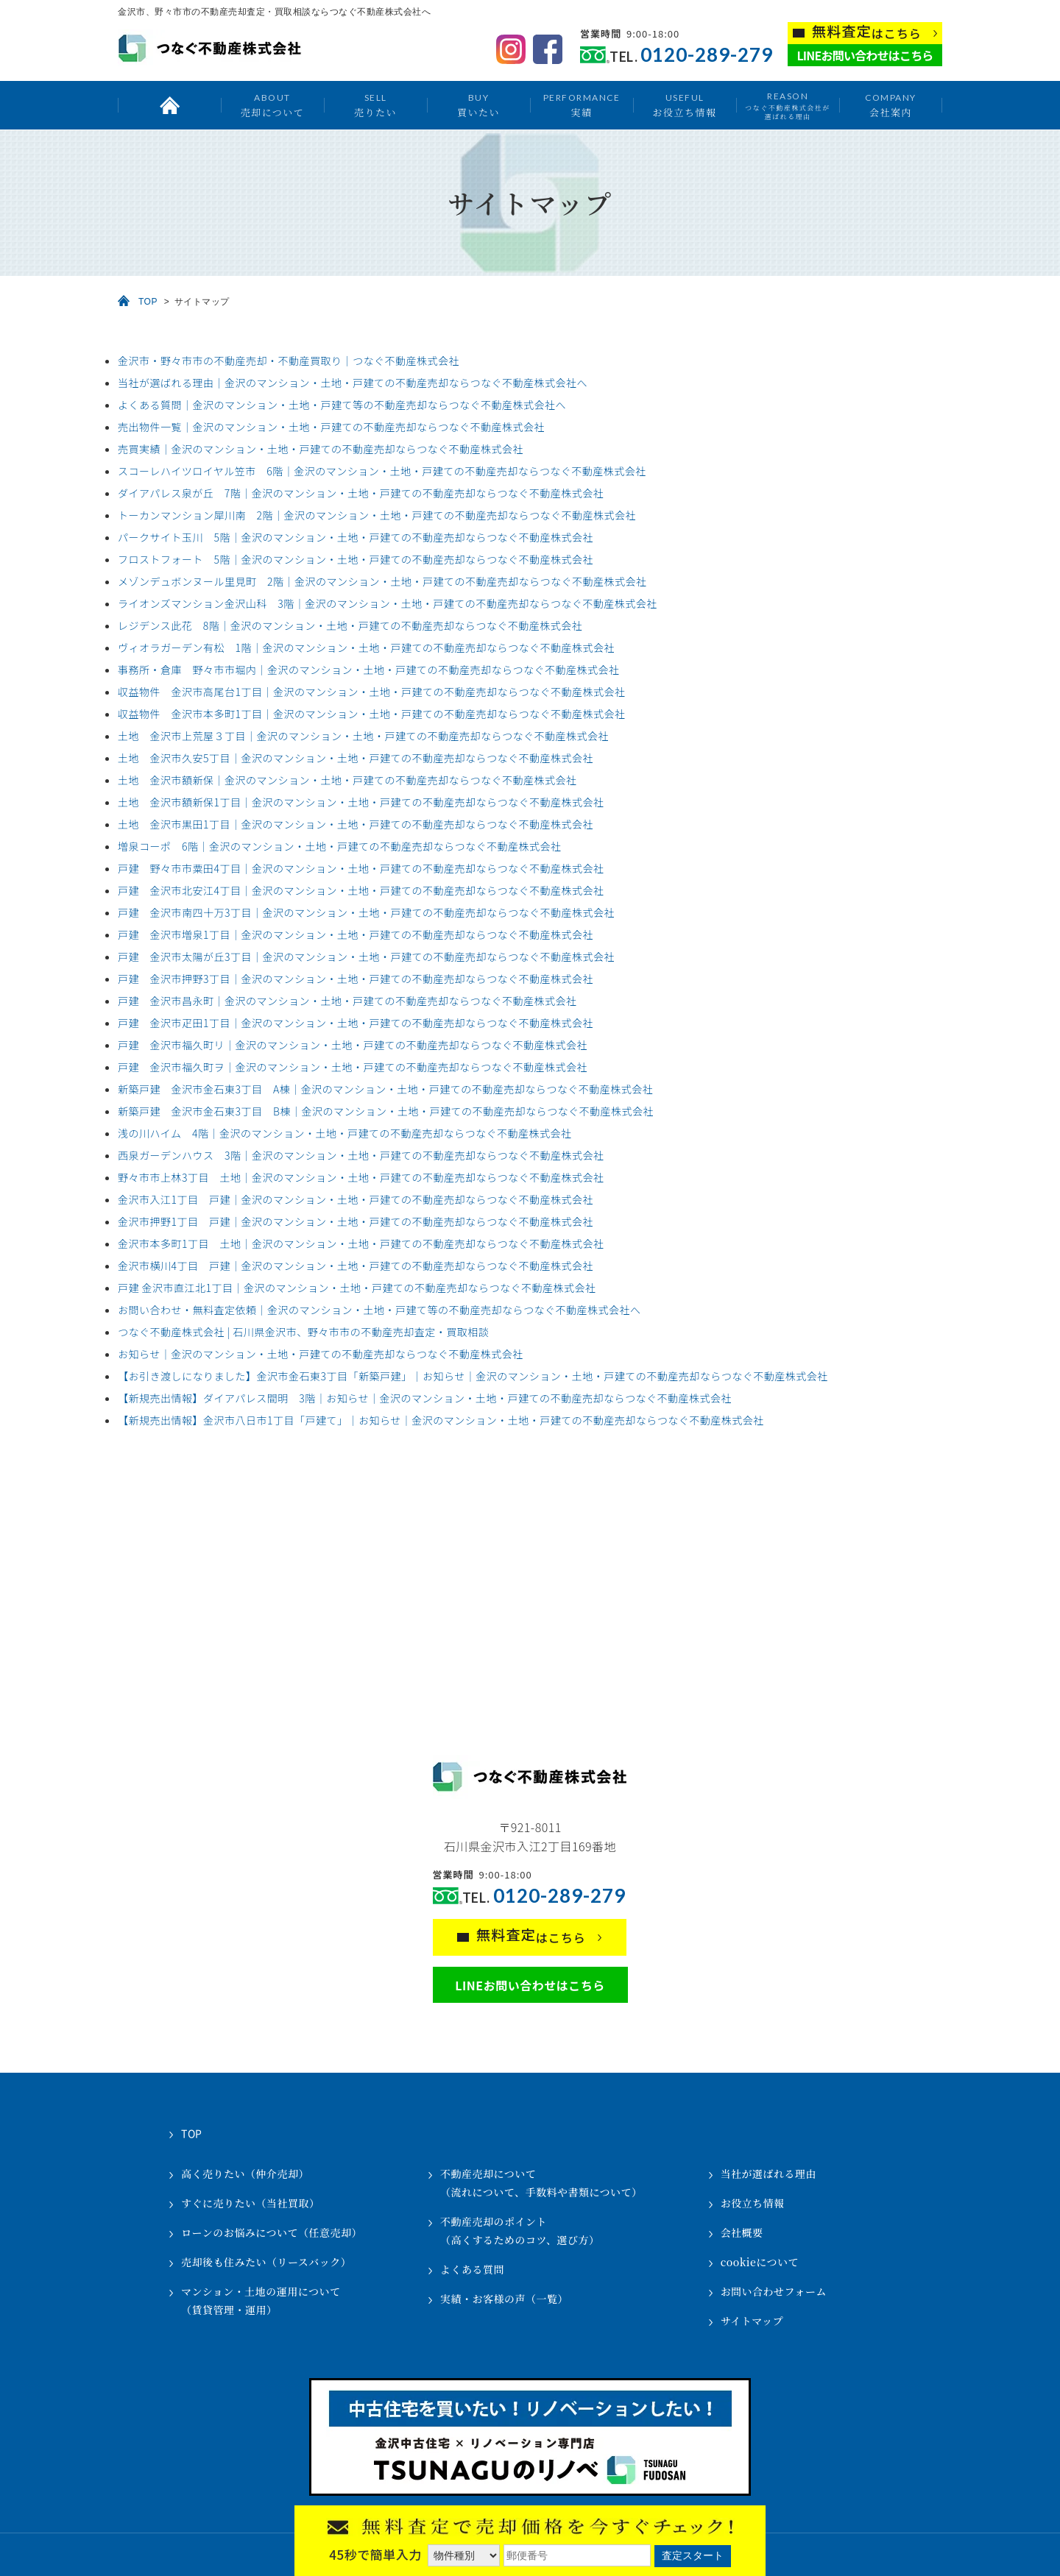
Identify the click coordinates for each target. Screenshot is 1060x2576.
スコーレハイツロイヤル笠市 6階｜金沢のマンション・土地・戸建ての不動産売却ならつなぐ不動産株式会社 (382, 471)
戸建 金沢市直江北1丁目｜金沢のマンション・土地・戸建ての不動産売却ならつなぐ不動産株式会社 (357, 1287)
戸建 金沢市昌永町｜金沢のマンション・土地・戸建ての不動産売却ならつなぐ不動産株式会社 (347, 1000)
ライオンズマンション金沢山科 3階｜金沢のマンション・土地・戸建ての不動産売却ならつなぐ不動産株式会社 (387, 603)
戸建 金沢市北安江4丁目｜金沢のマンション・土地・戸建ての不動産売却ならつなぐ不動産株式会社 (361, 890)
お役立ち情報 (684, 105)
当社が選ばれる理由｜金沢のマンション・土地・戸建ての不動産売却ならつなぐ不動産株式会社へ (352, 382)
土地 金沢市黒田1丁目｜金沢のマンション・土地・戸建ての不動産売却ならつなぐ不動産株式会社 (355, 824)
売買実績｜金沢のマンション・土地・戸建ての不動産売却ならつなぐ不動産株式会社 (320, 448)
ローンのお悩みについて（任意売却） (271, 2232)
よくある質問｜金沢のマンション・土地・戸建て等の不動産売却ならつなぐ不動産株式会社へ (342, 404)
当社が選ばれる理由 (769, 2173)
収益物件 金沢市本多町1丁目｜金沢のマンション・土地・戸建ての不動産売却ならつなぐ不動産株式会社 (372, 713)
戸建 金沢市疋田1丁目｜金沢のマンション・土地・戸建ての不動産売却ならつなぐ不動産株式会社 (355, 1022)
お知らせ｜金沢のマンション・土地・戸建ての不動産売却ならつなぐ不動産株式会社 (320, 1353)
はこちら (867, 32)
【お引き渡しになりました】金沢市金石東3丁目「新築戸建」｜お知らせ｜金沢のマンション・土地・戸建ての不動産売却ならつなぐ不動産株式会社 (473, 1376)
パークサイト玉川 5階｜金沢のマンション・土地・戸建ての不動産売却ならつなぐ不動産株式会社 (355, 537)
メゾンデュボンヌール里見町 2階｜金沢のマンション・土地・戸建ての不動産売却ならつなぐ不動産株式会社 (382, 581)
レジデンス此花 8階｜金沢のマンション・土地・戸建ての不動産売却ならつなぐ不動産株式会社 (350, 625)
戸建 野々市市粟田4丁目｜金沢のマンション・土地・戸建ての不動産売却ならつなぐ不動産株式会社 (361, 868)
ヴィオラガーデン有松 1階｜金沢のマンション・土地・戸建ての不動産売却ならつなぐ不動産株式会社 (366, 647)
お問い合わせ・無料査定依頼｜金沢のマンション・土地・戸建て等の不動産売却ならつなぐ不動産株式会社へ (379, 1309)
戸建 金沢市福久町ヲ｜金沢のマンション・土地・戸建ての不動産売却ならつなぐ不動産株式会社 (352, 1067)
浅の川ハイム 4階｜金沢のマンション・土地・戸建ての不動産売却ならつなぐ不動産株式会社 (344, 1133)
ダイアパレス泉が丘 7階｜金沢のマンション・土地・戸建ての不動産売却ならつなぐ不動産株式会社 (361, 493)
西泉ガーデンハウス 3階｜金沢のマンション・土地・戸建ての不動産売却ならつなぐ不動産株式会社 (361, 1155)
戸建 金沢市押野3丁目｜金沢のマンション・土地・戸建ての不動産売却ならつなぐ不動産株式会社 (355, 978)
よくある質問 (472, 2269)
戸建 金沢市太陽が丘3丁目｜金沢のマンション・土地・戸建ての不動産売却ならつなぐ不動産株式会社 (366, 956)
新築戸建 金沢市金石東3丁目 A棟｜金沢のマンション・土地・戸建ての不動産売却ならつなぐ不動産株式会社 (385, 1089)
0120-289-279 (706, 54)
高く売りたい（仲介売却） (245, 2173)
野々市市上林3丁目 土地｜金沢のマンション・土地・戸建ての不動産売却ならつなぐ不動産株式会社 (361, 1177)
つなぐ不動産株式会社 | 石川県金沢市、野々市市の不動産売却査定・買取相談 (303, 1331)
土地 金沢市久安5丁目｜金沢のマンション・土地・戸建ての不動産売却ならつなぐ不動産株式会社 (355, 758)
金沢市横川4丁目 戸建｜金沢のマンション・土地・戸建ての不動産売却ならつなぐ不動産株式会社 (355, 1265)
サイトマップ (752, 2320)
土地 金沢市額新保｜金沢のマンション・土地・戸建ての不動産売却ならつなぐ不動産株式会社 (347, 780)
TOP (148, 302)
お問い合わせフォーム (774, 2291)
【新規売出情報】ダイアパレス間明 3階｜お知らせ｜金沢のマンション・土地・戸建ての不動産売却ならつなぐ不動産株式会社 (425, 1398)
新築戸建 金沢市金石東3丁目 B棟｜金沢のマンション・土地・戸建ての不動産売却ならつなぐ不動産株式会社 (386, 1111)
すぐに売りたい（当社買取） (250, 2203)
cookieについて (760, 2261)
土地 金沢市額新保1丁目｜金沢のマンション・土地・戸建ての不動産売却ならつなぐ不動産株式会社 (361, 802)
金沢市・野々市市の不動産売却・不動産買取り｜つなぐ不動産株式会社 (288, 360)
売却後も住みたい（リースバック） (266, 2261)
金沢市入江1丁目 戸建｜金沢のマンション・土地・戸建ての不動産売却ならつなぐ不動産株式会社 (355, 1199)
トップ (169, 105)
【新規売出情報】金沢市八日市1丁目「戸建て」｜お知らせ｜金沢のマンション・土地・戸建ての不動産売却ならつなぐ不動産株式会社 (441, 1420)
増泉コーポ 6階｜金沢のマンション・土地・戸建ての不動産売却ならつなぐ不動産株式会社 (340, 846)
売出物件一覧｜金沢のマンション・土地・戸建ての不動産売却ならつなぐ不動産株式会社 (331, 426)
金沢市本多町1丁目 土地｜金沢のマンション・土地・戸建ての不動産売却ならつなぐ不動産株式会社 (361, 1243)
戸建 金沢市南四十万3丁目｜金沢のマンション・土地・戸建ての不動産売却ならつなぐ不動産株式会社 (366, 912)
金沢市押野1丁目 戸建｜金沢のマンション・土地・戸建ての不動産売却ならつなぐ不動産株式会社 (355, 1221)
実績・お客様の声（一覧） (504, 2298)
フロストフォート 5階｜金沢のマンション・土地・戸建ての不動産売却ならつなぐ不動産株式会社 (355, 559)
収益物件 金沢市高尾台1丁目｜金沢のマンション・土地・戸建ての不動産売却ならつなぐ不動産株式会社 (372, 691)
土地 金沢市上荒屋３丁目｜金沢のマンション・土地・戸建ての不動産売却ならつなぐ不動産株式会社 (363, 735)
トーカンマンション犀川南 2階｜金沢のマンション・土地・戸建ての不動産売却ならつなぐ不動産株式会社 (377, 515)
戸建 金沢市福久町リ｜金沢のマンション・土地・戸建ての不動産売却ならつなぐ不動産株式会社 (352, 1044)
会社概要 (742, 2232)
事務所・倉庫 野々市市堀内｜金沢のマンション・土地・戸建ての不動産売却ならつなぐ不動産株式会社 (369, 669)
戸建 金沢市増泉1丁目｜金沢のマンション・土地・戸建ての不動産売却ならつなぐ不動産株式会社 (355, 934)
